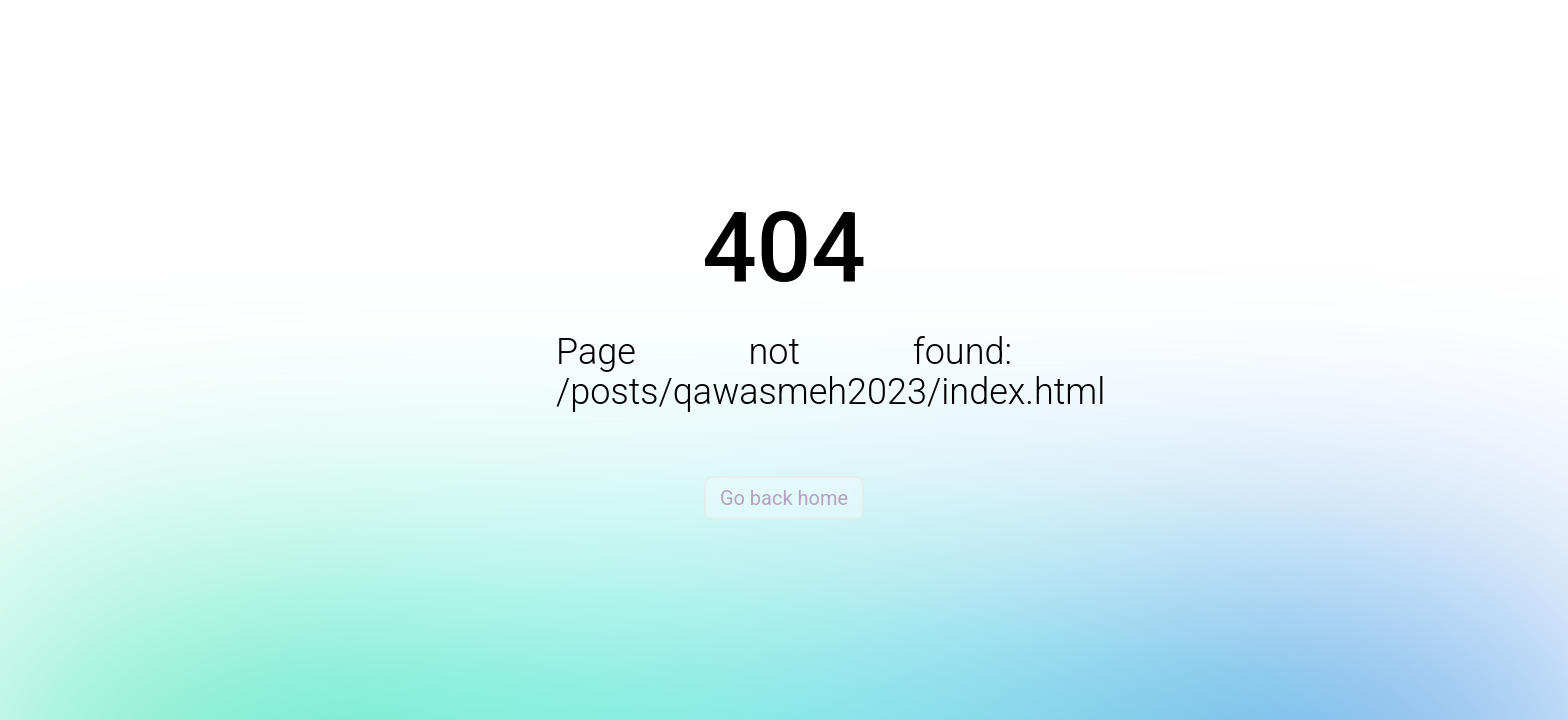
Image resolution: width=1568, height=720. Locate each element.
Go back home (784, 498)
